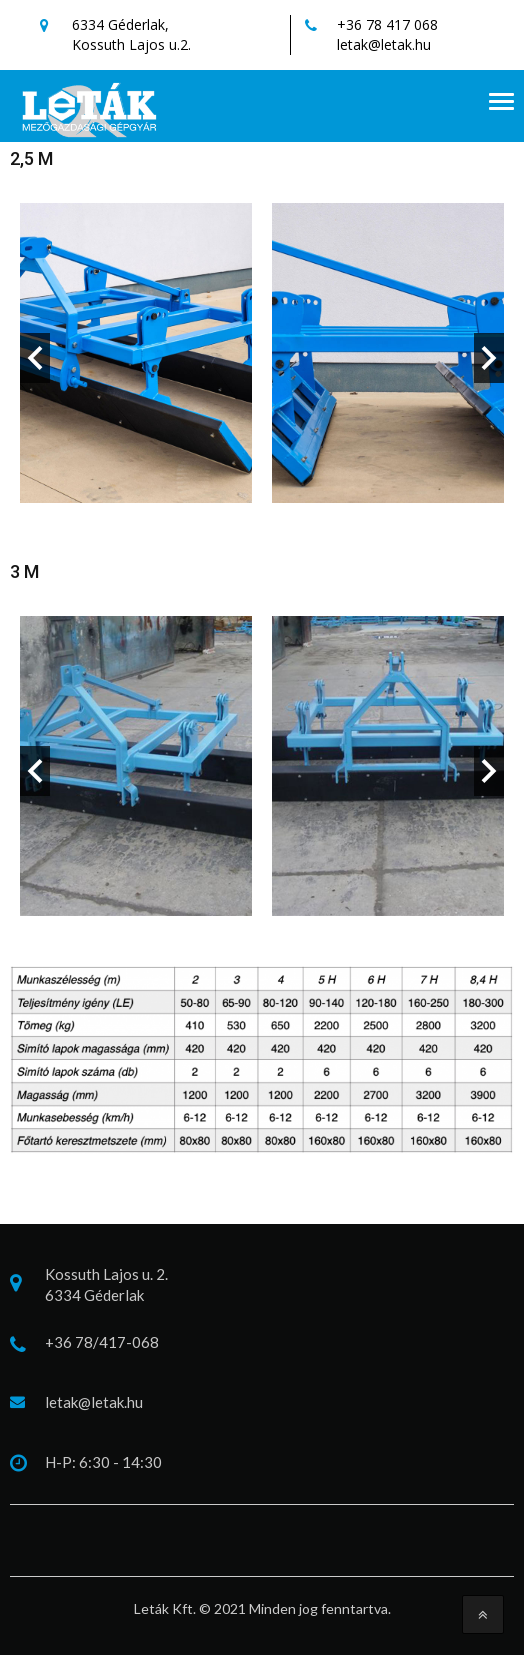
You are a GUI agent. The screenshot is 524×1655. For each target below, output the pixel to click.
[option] (136, 358)
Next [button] (489, 358)
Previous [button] (35, 358)
